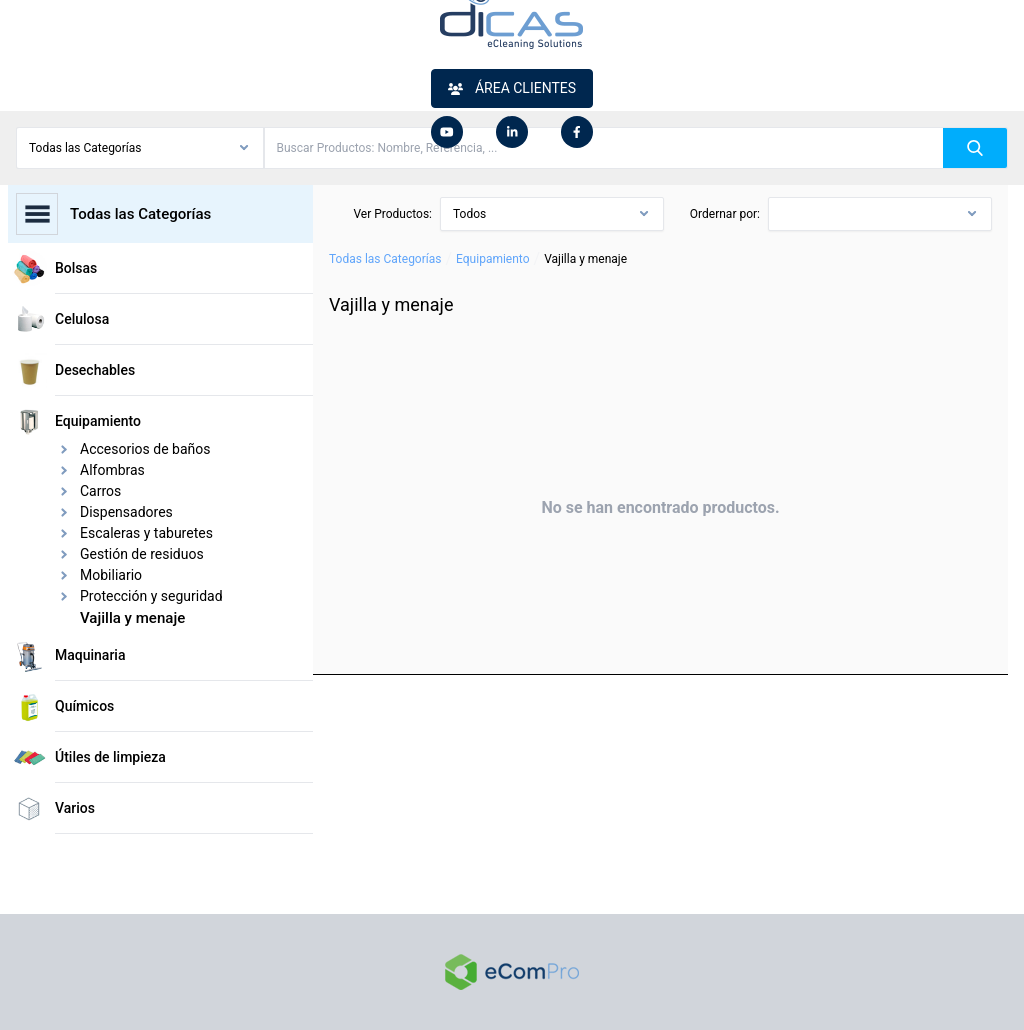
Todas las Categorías (385, 259)
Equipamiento (492, 259)
